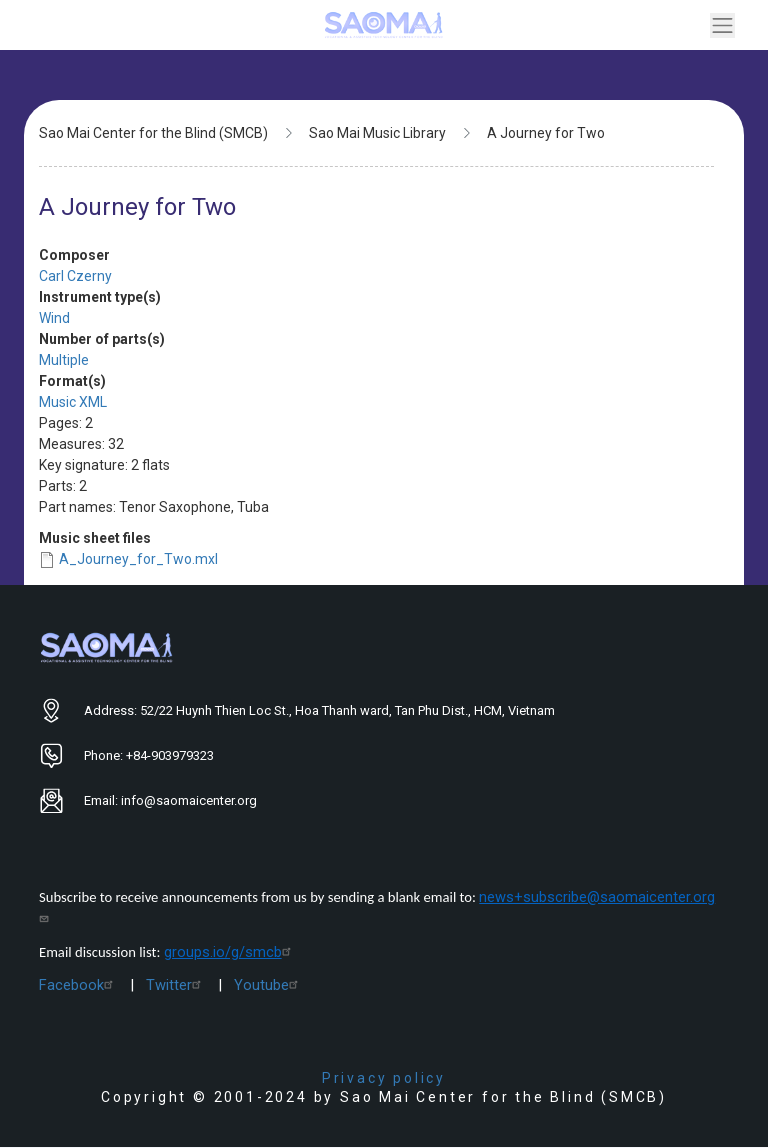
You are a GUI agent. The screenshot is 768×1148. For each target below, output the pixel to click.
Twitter (176, 985)
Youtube (268, 985)
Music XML (73, 402)
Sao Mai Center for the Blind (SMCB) (153, 133)
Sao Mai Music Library (377, 133)
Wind (54, 318)
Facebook (78, 985)
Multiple (64, 360)
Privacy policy (384, 1078)
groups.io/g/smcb (230, 952)
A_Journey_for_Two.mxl (138, 559)
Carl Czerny (75, 276)
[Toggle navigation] (722, 25)
